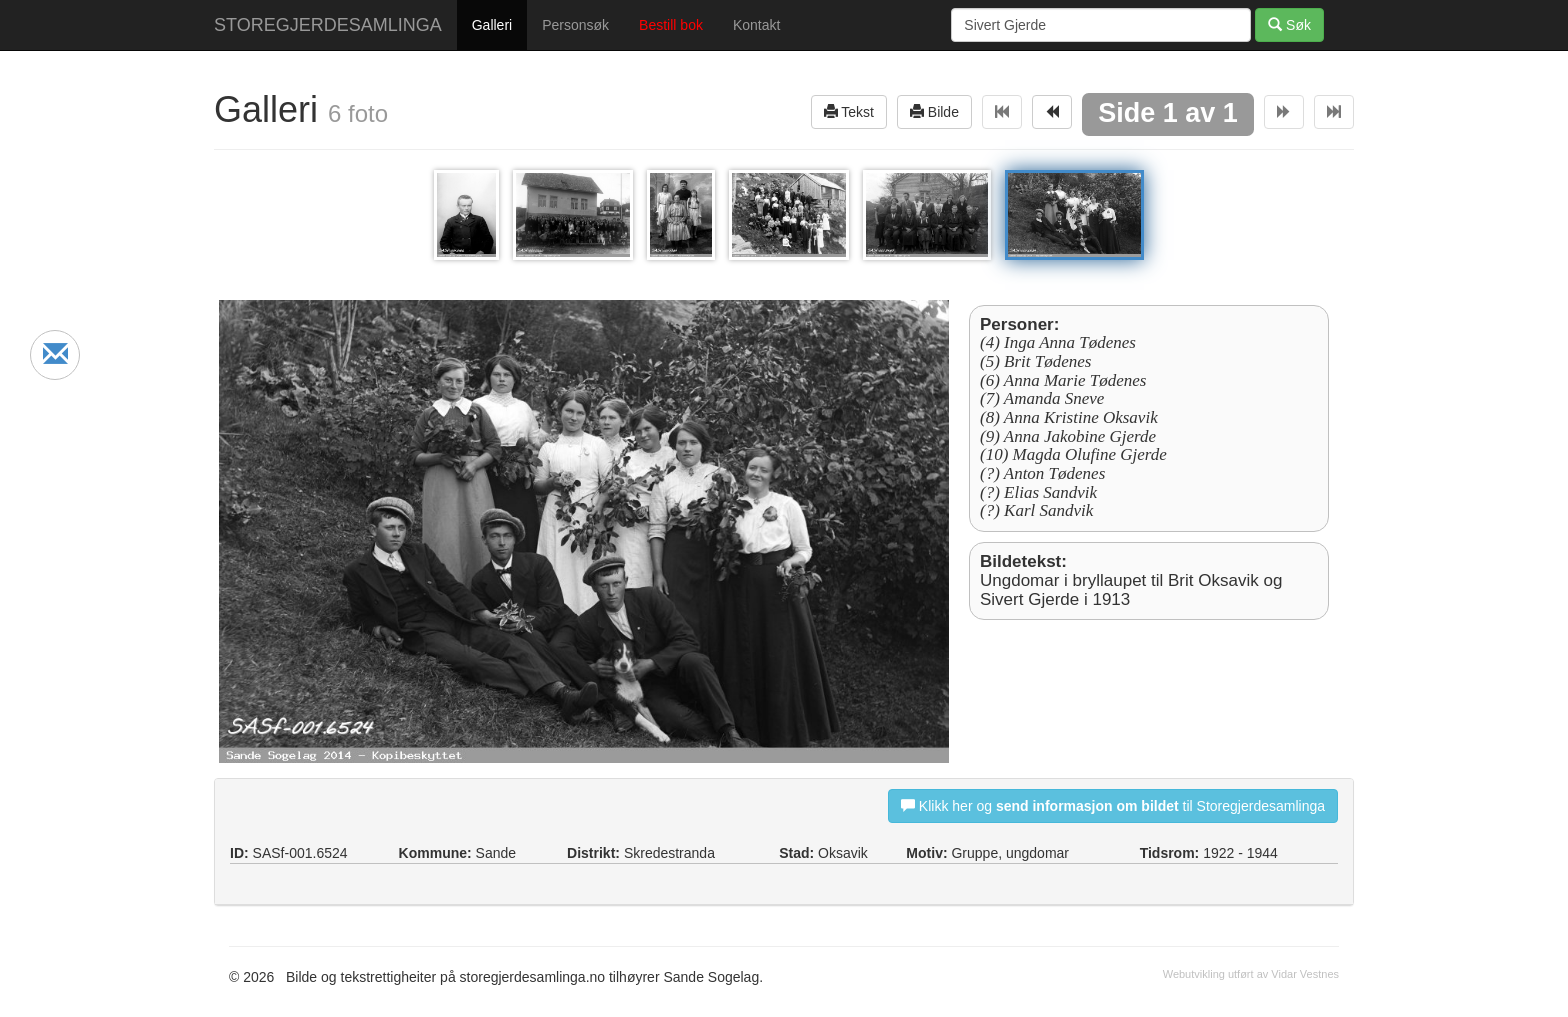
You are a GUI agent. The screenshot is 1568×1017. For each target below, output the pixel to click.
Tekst (849, 111)
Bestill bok (671, 25)
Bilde (934, 111)
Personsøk (575, 25)
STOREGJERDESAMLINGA (328, 25)
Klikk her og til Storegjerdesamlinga (1113, 805)
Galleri (492, 25)
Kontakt (756, 25)
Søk (1289, 24)
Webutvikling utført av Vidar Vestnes (1251, 974)
